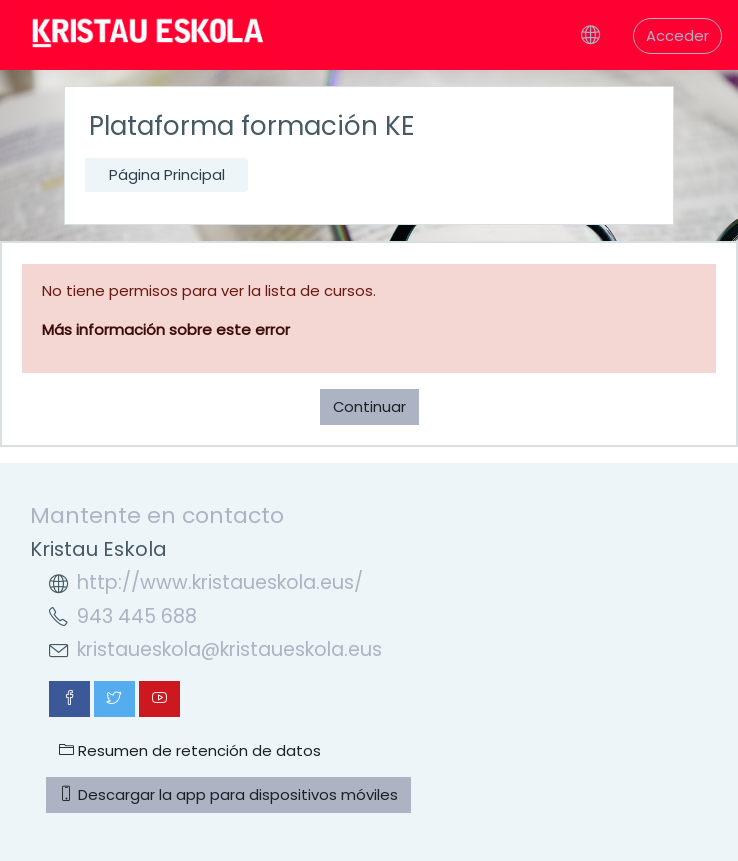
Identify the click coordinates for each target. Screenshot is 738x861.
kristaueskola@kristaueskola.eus (229, 649)
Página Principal (167, 174)
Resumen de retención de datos (190, 750)
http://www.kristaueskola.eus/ (220, 582)
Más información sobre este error (166, 329)
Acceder (677, 35)
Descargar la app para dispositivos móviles (228, 794)
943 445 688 (137, 616)
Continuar (369, 406)
